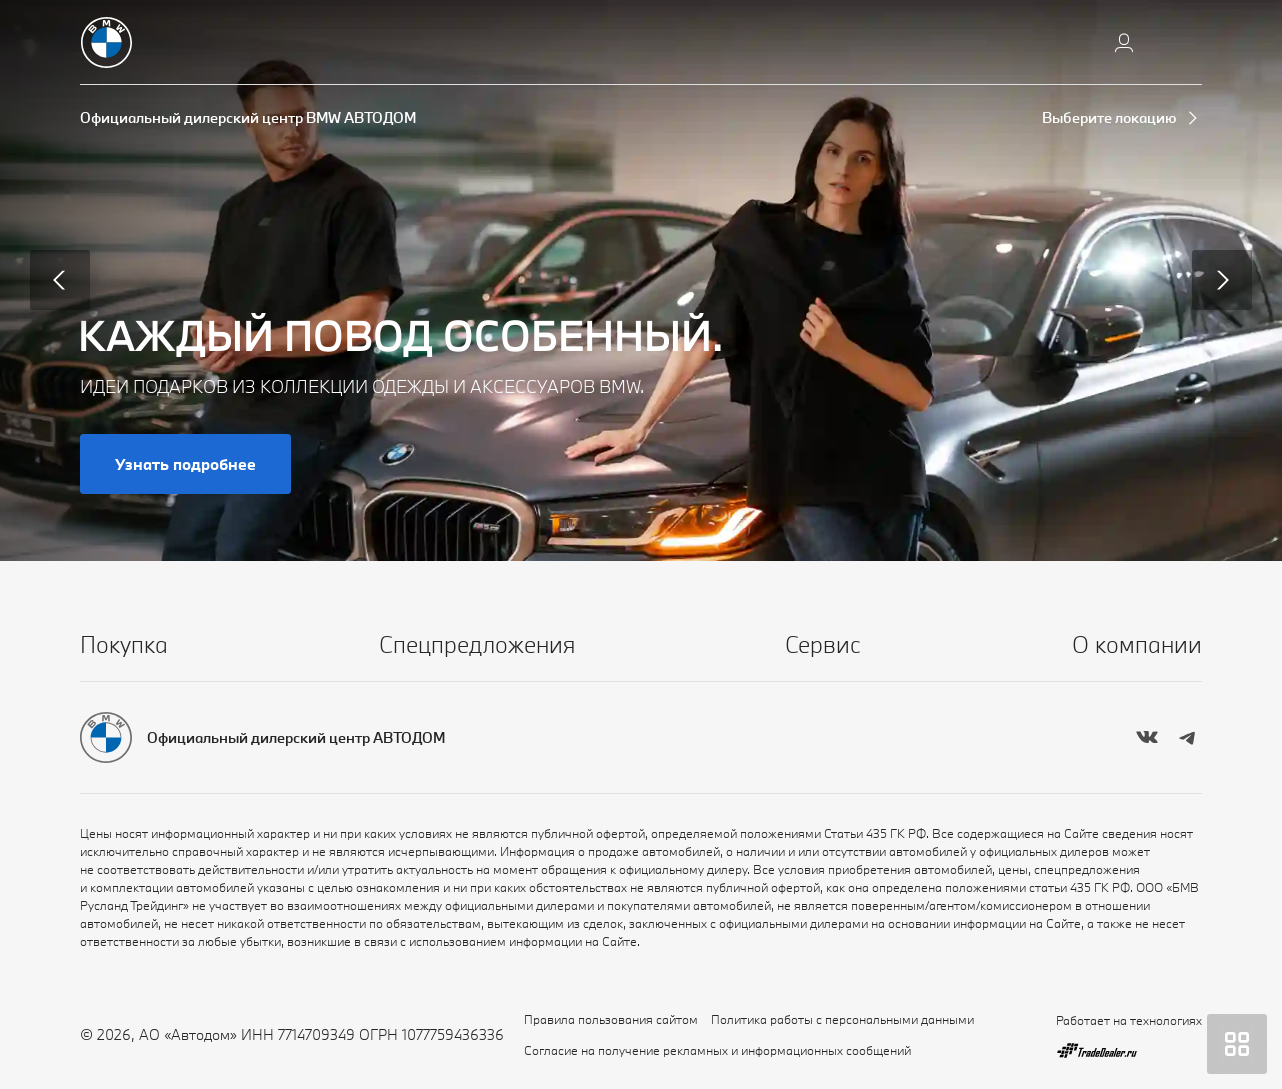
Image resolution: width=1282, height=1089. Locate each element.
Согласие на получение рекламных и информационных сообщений (717, 1050)
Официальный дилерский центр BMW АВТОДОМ (248, 117)
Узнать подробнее (185, 464)
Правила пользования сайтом (611, 1019)
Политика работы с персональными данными (842, 1019)
